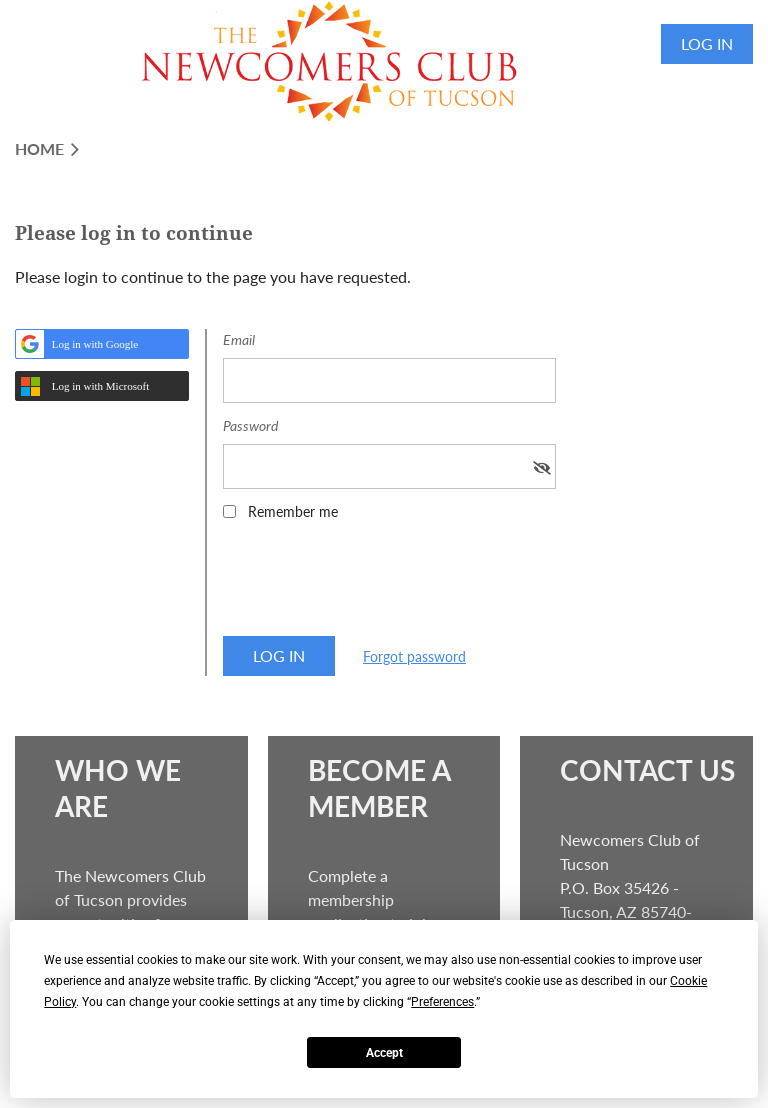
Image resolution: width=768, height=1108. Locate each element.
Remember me (293, 511)
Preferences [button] (442, 1002)
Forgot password (414, 656)
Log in (707, 43)
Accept (384, 1053)
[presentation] (375, 585)
